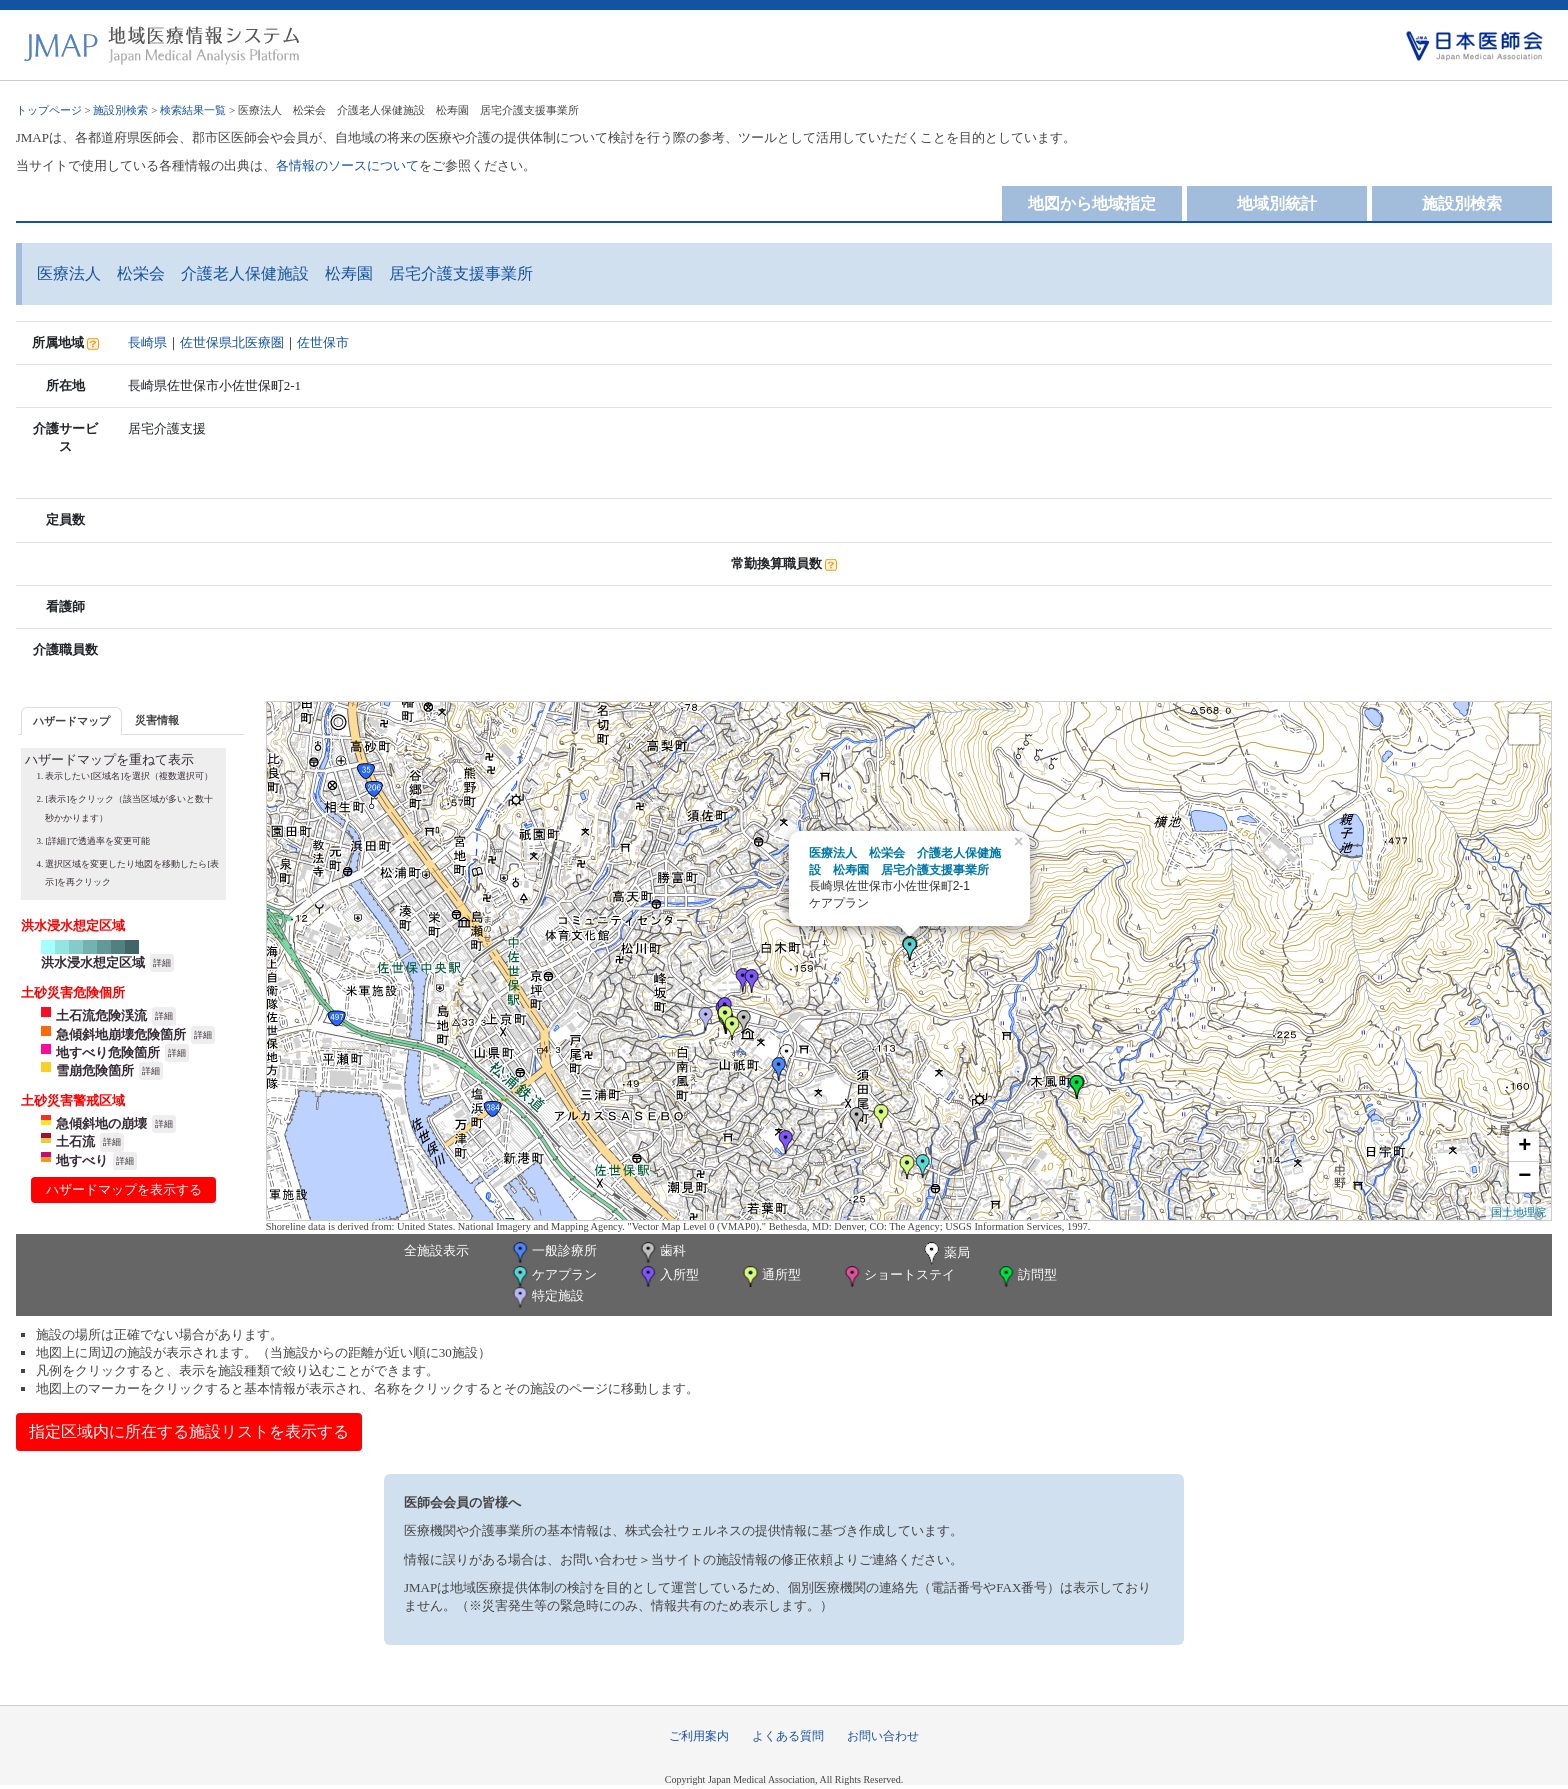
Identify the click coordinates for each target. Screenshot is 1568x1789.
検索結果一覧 (193, 110)
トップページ (49, 110)
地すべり (82, 1160)
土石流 (75, 1141)
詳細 (162, 963)
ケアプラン (553, 1276)
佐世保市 (323, 342)
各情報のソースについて (347, 165)
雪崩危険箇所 (95, 1070)
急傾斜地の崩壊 (101, 1123)
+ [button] (1524, 1147)
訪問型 (1026, 1276)
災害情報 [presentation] (157, 720)
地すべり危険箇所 (108, 1052)
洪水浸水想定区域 (93, 962)
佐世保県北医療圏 (232, 342)
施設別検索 (120, 110)
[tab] (71, 720)
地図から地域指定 (1092, 203)
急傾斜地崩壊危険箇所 (121, 1034)
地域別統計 (1277, 203)
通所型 (770, 1276)
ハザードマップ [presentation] (71, 721)
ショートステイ (898, 1276)
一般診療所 (553, 1252)
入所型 (668, 1276)
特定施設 (546, 1297)
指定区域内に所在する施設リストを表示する (189, 1431)
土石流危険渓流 (101, 1015)
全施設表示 (436, 1250)
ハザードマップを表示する (124, 1189)
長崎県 (147, 342)
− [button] (1524, 1177)
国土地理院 (1518, 1212)
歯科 (661, 1252)
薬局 (945, 1254)
